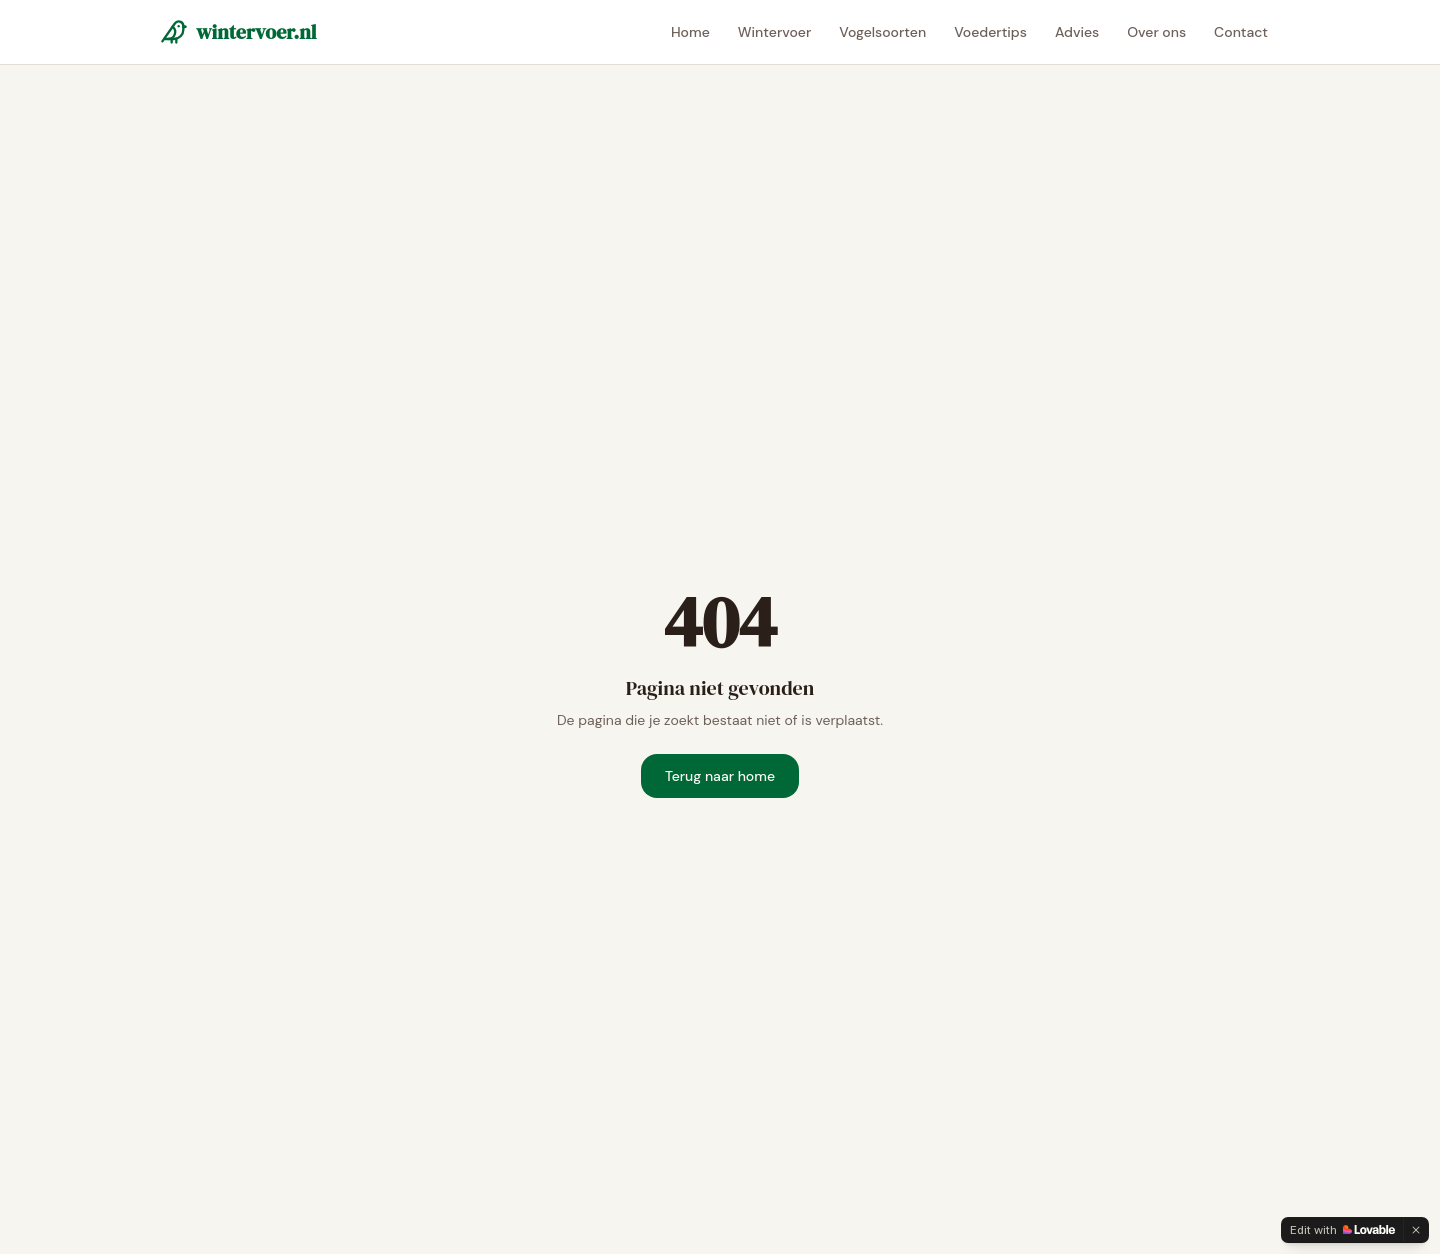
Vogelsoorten (882, 32)
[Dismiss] (1416, 1230)
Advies (1077, 32)
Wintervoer (774, 32)
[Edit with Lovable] (1342, 1230)
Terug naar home (720, 776)
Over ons (1156, 32)
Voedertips (990, 32)
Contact (1241, 32)
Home (690, 32)
